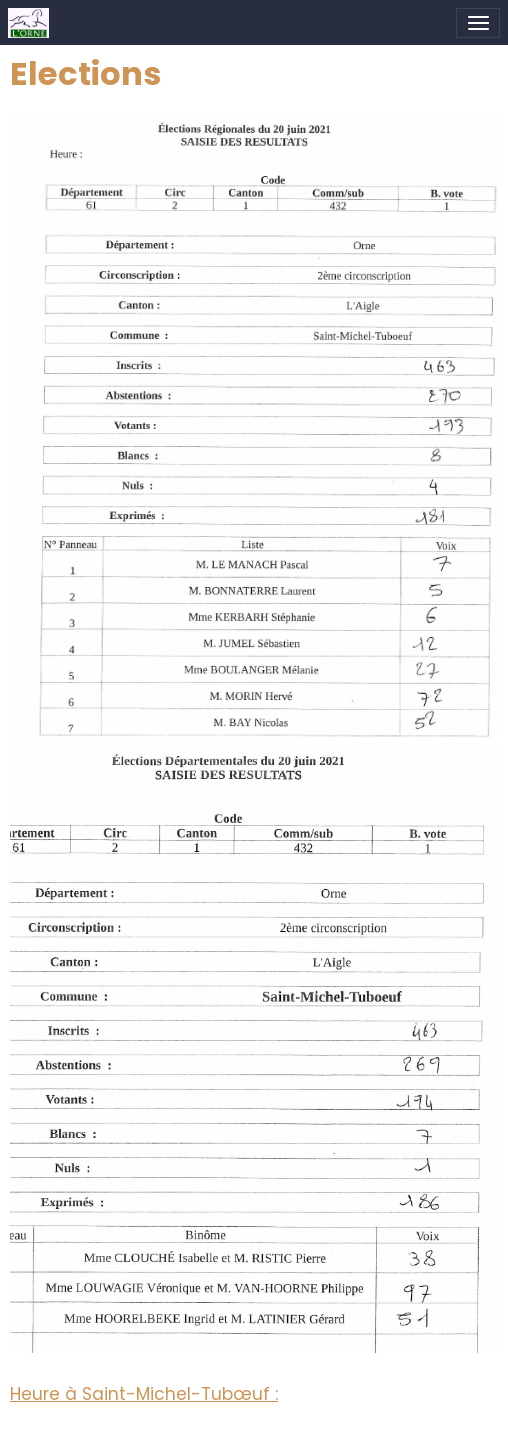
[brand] (32, 23)
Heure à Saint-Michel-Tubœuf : (144, 1394)
